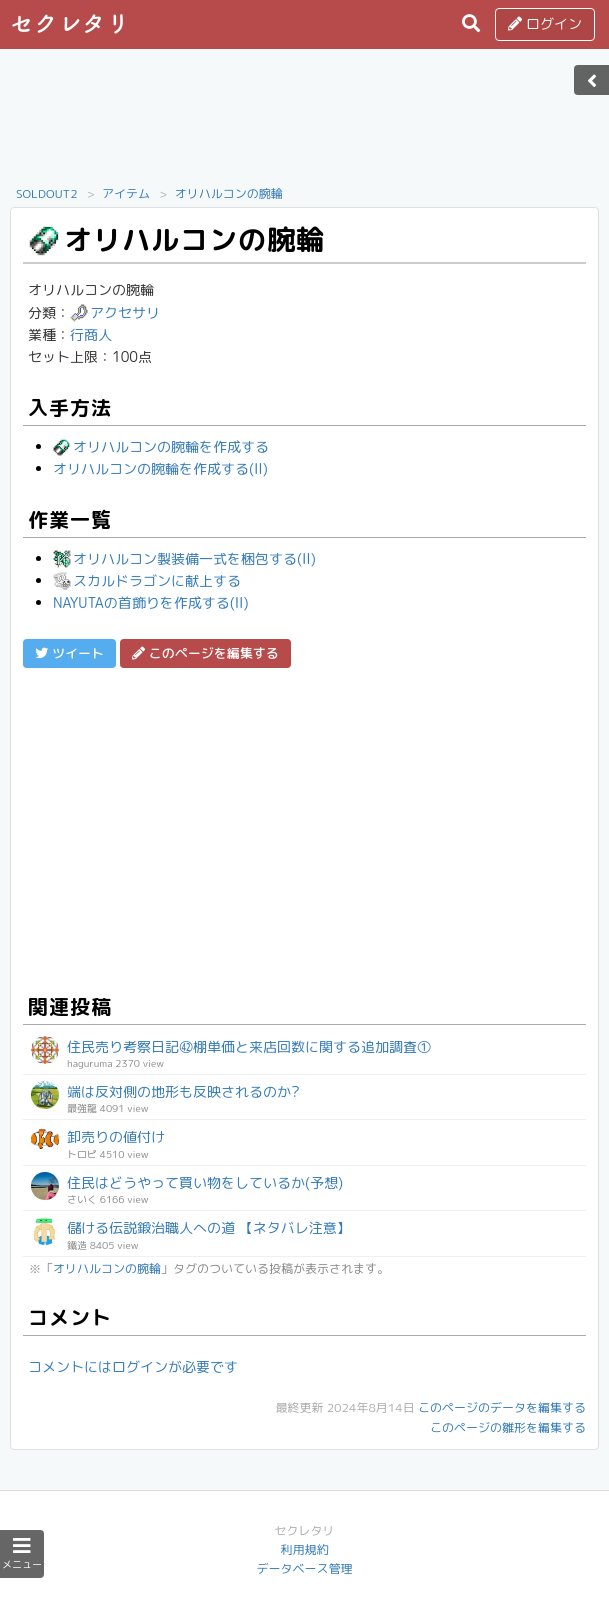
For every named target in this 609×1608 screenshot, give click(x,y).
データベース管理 (304, 1568)
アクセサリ (115, 312)
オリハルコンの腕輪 (229, 193)
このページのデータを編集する (502, 1407)
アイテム (126, 193)
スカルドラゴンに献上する (147, 580)
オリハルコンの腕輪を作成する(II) (160, 468)
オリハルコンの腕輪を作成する (161, 446)
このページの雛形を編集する (508, 1427)
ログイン (545, 23)
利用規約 (304, 1549)
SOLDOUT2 (47, 193)
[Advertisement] (305, 123)
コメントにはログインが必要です (133, 1366)
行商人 (91, 334)
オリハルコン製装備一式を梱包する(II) (184, 558)
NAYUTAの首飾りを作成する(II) (151, 602)
